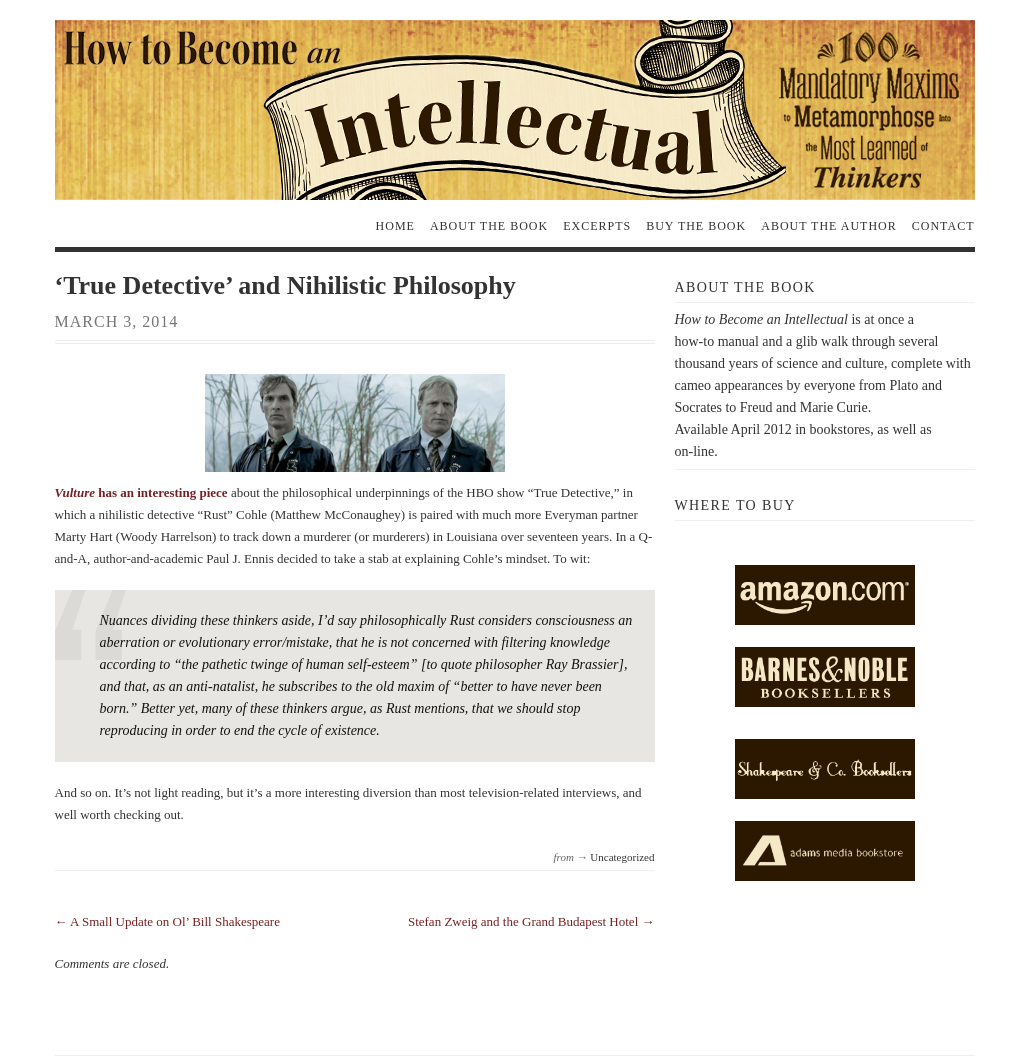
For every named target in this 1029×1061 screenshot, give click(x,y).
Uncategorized (622, 857)
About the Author (829, 226)
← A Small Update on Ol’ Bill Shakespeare (167, 921)
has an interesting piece (141, 492)
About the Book (489, 226)
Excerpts (597, 226)
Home (395, 226)
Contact (943, 226)
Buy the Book (696, 226)
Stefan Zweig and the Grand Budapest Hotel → (531, 921)
